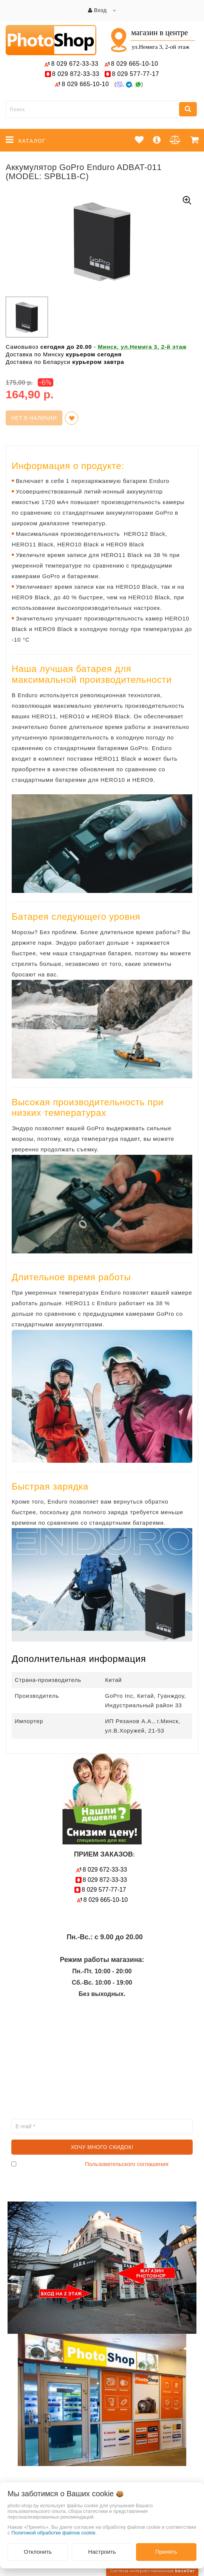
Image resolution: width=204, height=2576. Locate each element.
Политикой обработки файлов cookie (53, 2533)
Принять (166, 2551)
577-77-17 (135, 74)
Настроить (102, 2551)
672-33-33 (74, 63)
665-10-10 (135, 63)
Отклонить (38, 2551)
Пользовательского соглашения (126, 2164)
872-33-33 (75, 74)
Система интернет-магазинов (152, 2570)
